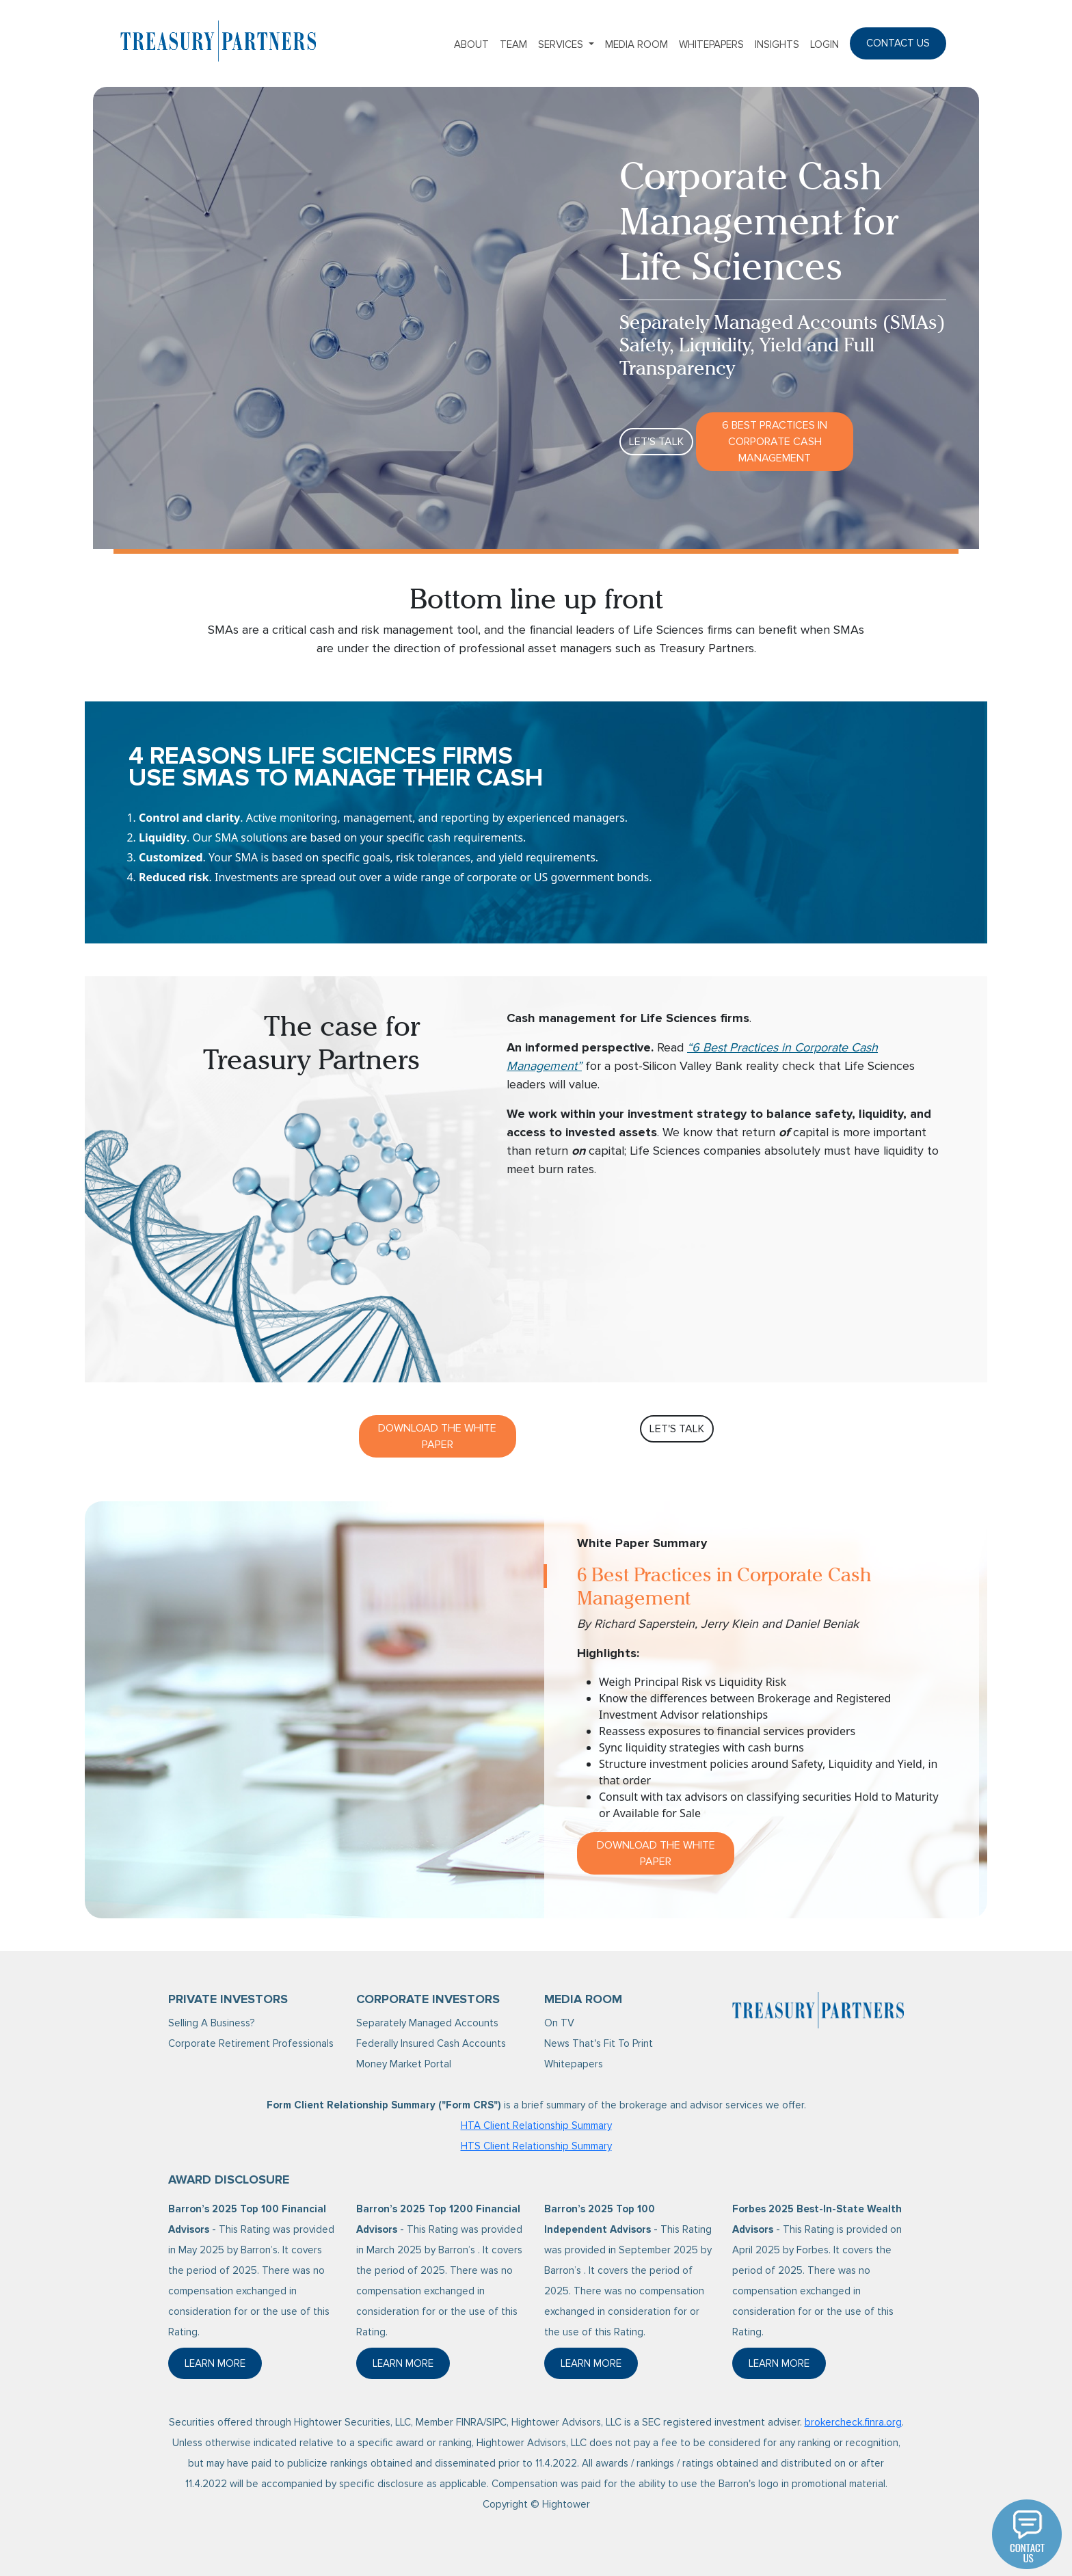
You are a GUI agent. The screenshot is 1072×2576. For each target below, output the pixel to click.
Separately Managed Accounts (427, 2023)
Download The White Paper (437, 1436)
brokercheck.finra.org (853, 2422)
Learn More (223, 2367)
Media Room (636, 44)
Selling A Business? (211, 2023)
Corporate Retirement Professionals (251, 2043)
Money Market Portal (403, 2064)
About (471, 44)
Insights (777, 44)
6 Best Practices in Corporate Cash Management (774, 441)
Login (824, 44)
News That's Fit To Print (598, 2043)
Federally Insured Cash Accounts (431, 2043)
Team (513, 44)
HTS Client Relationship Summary (536, 2146)
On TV (559, 2023)
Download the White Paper (656, 1853)
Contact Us (898, 43)
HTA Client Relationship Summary (536, 2125)
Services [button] (562, 44)
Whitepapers (711, 44)
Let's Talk (656, 441)
